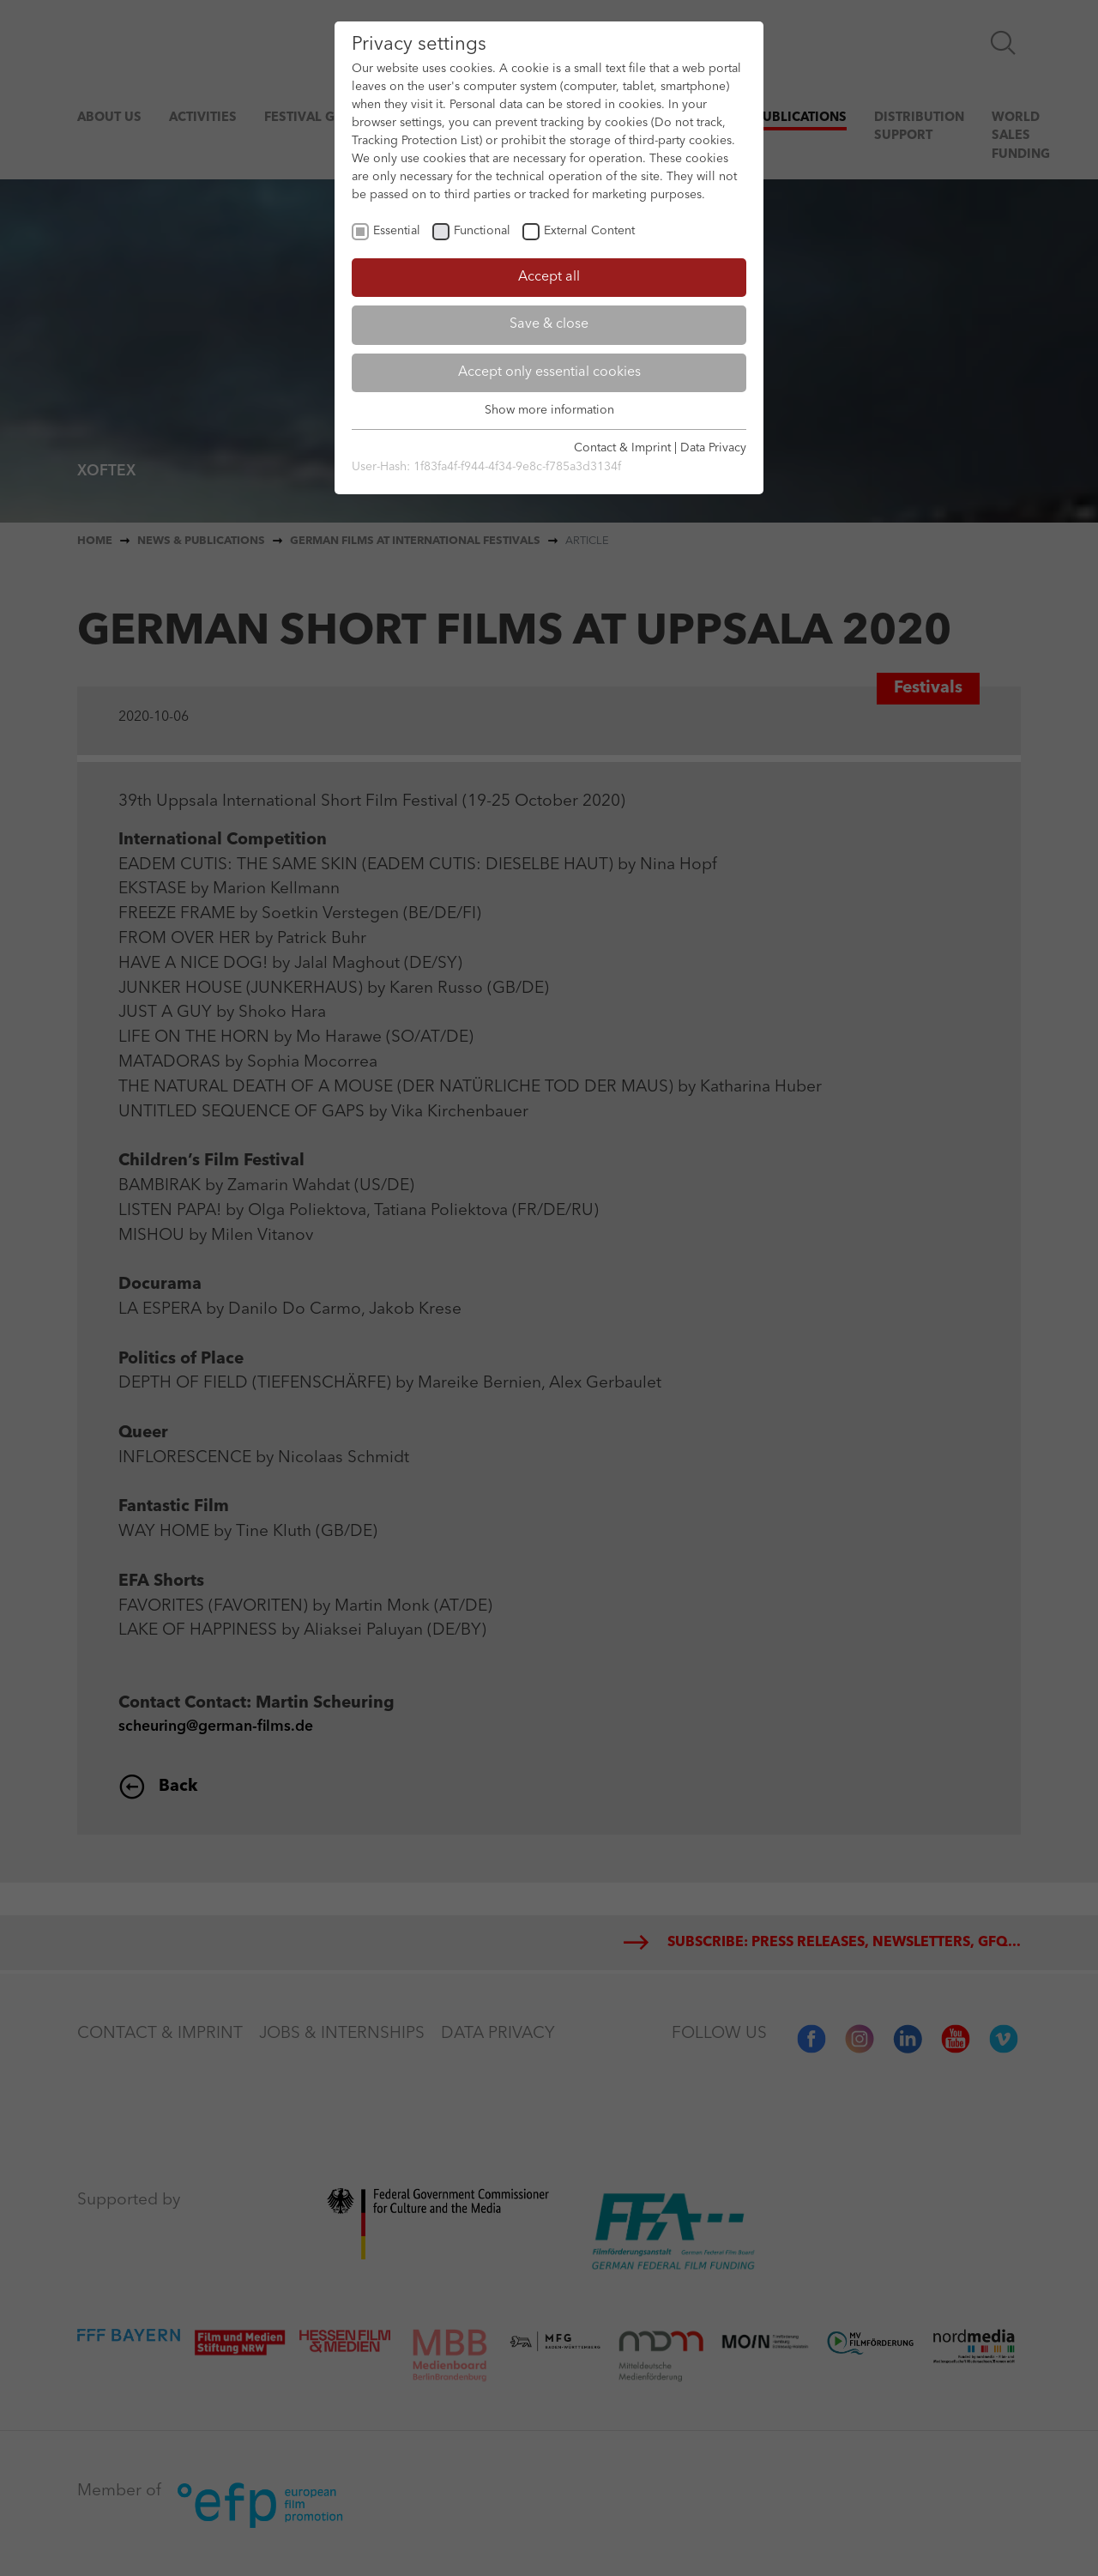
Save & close (549, 324)
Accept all (549, 277)
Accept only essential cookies (549, 372)
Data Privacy (713, 448)
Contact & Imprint (622, 448)
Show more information (549, 410)
